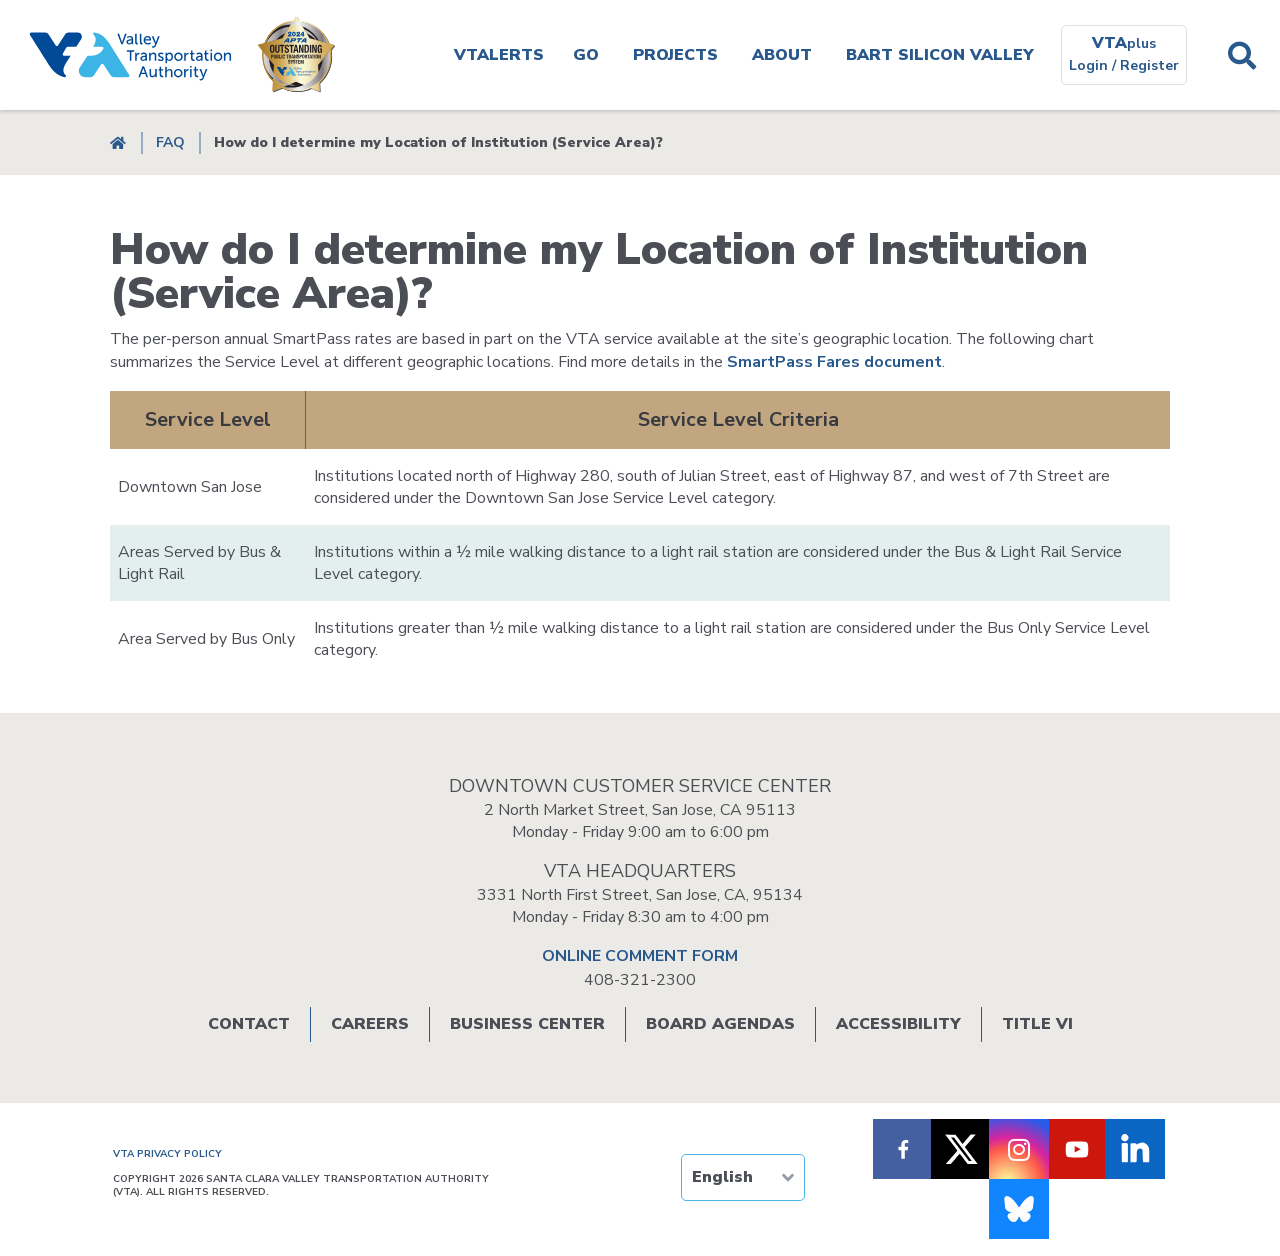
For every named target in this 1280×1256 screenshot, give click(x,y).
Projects (675, 55)
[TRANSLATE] (743, 1177)
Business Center (527, 1024)
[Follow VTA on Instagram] (1019, 1149)
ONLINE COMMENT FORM (640, 956)
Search (1241, 55)
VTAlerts (499, 55)
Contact (249, 1024)
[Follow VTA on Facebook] (903, 1149)
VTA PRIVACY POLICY (167, 1154)
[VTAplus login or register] (1124, 55)
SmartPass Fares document (834, 362)
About (782, 55)
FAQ (170, 142)
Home (118, 142)
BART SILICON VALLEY (940, 55)
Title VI (1037, 1024)
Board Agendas (720, 1024)
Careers (370, 1024)
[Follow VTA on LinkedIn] (1135, 1149)
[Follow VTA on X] (961, 1149)
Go (586, 55)
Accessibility (898, 1024)
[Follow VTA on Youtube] (1077, 1149)
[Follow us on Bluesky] (1019, 1209)
